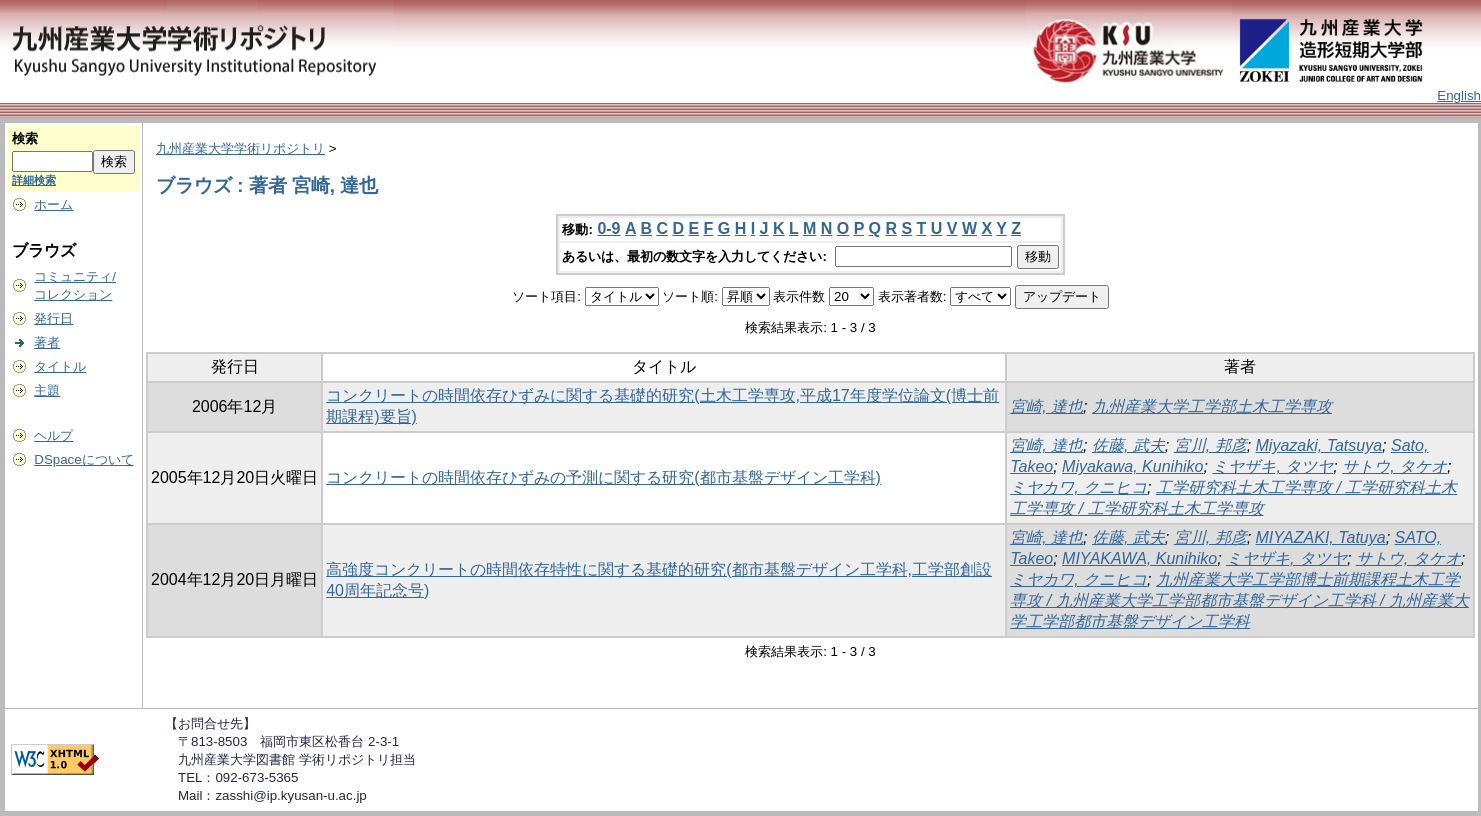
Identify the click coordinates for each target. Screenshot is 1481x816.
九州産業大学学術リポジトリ (240, 148)
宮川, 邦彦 (1210, 445)
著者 (47, 342)
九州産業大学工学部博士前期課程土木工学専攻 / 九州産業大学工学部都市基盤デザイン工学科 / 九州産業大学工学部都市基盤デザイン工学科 (1239, 600)
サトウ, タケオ (1394, 466)
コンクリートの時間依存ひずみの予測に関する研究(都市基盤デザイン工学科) (603, 477)
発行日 (53, 318)
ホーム (53, 204)
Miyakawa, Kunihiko (1132, 466)
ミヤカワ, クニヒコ (1078, 487)
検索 (25, 138)
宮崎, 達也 (1046, 406)
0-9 (608, 228)
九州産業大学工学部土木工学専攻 (1212, 406)
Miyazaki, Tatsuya (1319, 445)
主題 (47, 390)
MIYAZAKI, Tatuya (1321, 537)
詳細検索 (34, 180)
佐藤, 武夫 (1128, 445)
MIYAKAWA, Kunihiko (1139, 558)
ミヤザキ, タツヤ (1272, 466)
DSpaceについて (83, 459)
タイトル (60, 366)
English (1459, 95)
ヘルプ (53, 435)
